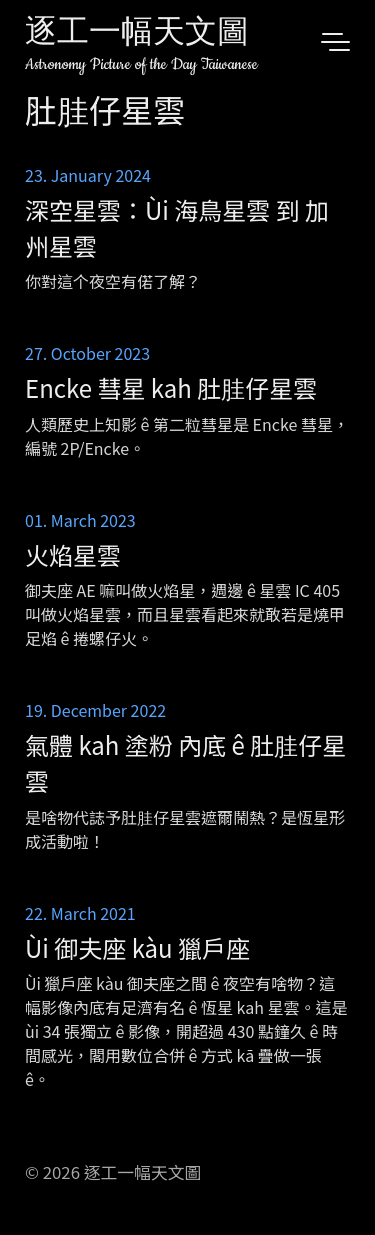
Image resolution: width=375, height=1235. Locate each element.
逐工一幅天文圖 (137, 34)
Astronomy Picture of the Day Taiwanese (141, 64)
